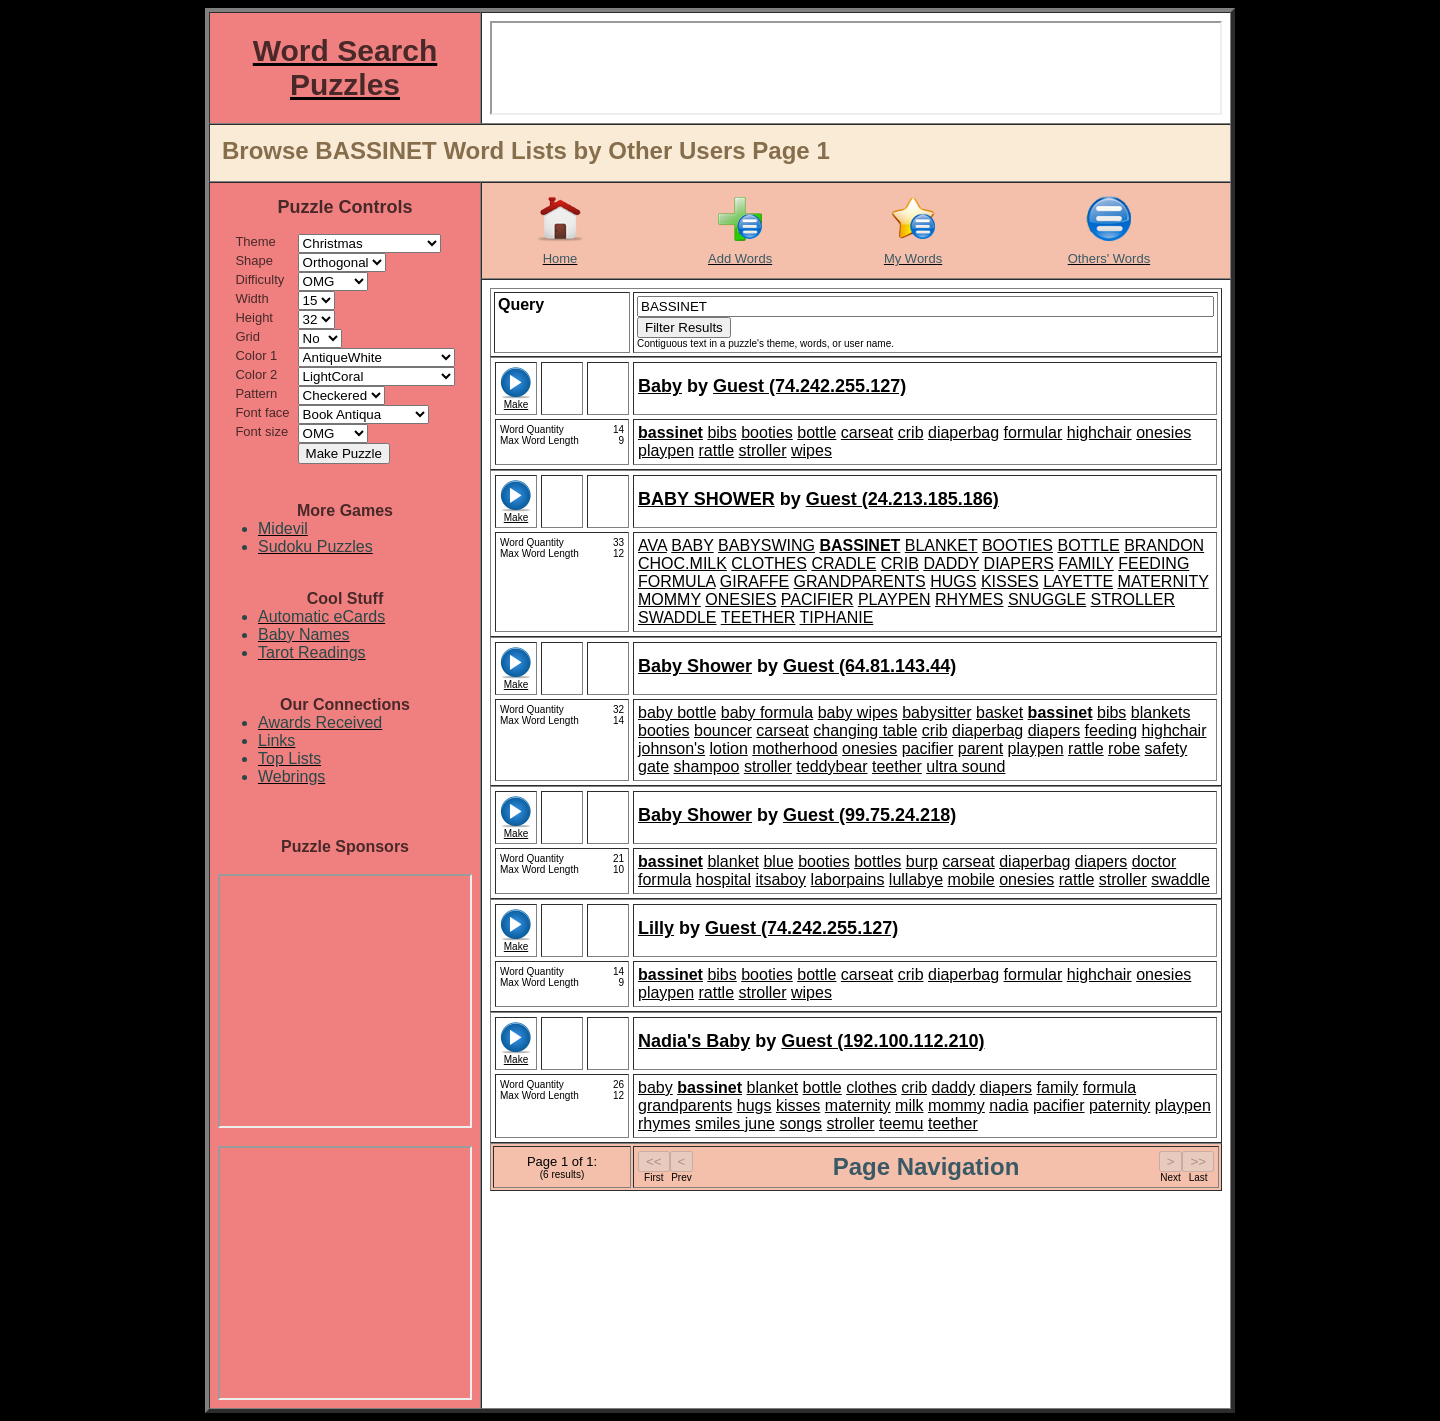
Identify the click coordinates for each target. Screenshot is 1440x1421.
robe (1124, 748)
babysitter (936, 712)
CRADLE (843, 563)
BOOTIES (1017, 545)
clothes (871, 1087)
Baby (660, 386)
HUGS (953, 581)
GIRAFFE (754, 581)
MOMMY (669, 599)
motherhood (794, 748)
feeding (1111, 730)
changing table (865, 730)
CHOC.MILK (682, 563)
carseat (867, 432)
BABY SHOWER (706, 499)
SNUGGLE (1047, 599)
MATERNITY (1163, 581)
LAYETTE (1078, 581)
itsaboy (780, 879)
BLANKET (941, 545)
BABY (692, 545)
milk (909, 1105)
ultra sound (965, 766)
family (1058, 1087)
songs (800, 1123)
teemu (901, 1123)
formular (1033, 432)
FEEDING (1153, 563)
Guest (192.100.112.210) (882, 1041)
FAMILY (1085, 563)
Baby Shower (695, 666)
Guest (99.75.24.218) (869, 815)
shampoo (707, 766)
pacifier (928, 748)
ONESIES (740, 599)
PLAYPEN (894, 599)
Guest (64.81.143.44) (869, 666)
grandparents (685, 1105)
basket (999, 712)
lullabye (916, 879)
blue (778, 861)
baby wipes (858, 712)
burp (922, 861)
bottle (816, 432)
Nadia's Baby (694, 1041)
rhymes (664, 1123)
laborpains (848, 879)
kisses (798, 1105)
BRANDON (1164, 545)
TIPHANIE (837, 617)
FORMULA (676, 581)
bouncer (723, 730)
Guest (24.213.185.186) (902, 499)
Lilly (656, 928)
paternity (1119, 1105)
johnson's (671, 748)
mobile (971, 879)
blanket (733, 861)
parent (980, 748)
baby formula (767, 712)
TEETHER (758, 617)
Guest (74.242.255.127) (809, 386)
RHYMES (969, 599)
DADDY (951, 563)
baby (655, 1087)
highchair (1099, 432)
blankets (1161, 712)
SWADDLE (677, 617)
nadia (1008, 1105)
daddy (954, 1087)
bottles (877, 861)
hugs (754, 1105)
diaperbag (963, 432)
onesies (1163, 432)
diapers (1054, 730)
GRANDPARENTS (860, 581)
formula (664, 879)
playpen (666, 450)
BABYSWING (766, 545)
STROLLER (1133, 599)
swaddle (1180, 879)
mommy (956, 1105)
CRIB (900, 563)
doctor (1154, 861)
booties (767, 432)
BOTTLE (1088, 545)
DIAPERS (1019, 563)
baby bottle (677, 712)
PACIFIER (817, 599)
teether (897, 766)
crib (911, 432)
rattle (717, 450)
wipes (811, 450)
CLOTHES (769, 563)
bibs (721, 432)
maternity (858, 1105)
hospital (723, 879)
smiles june (735, 1123)
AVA (652, 545)
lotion (729, 748)
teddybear (831, 766)
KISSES (1010, 581)
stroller (763, 450)
